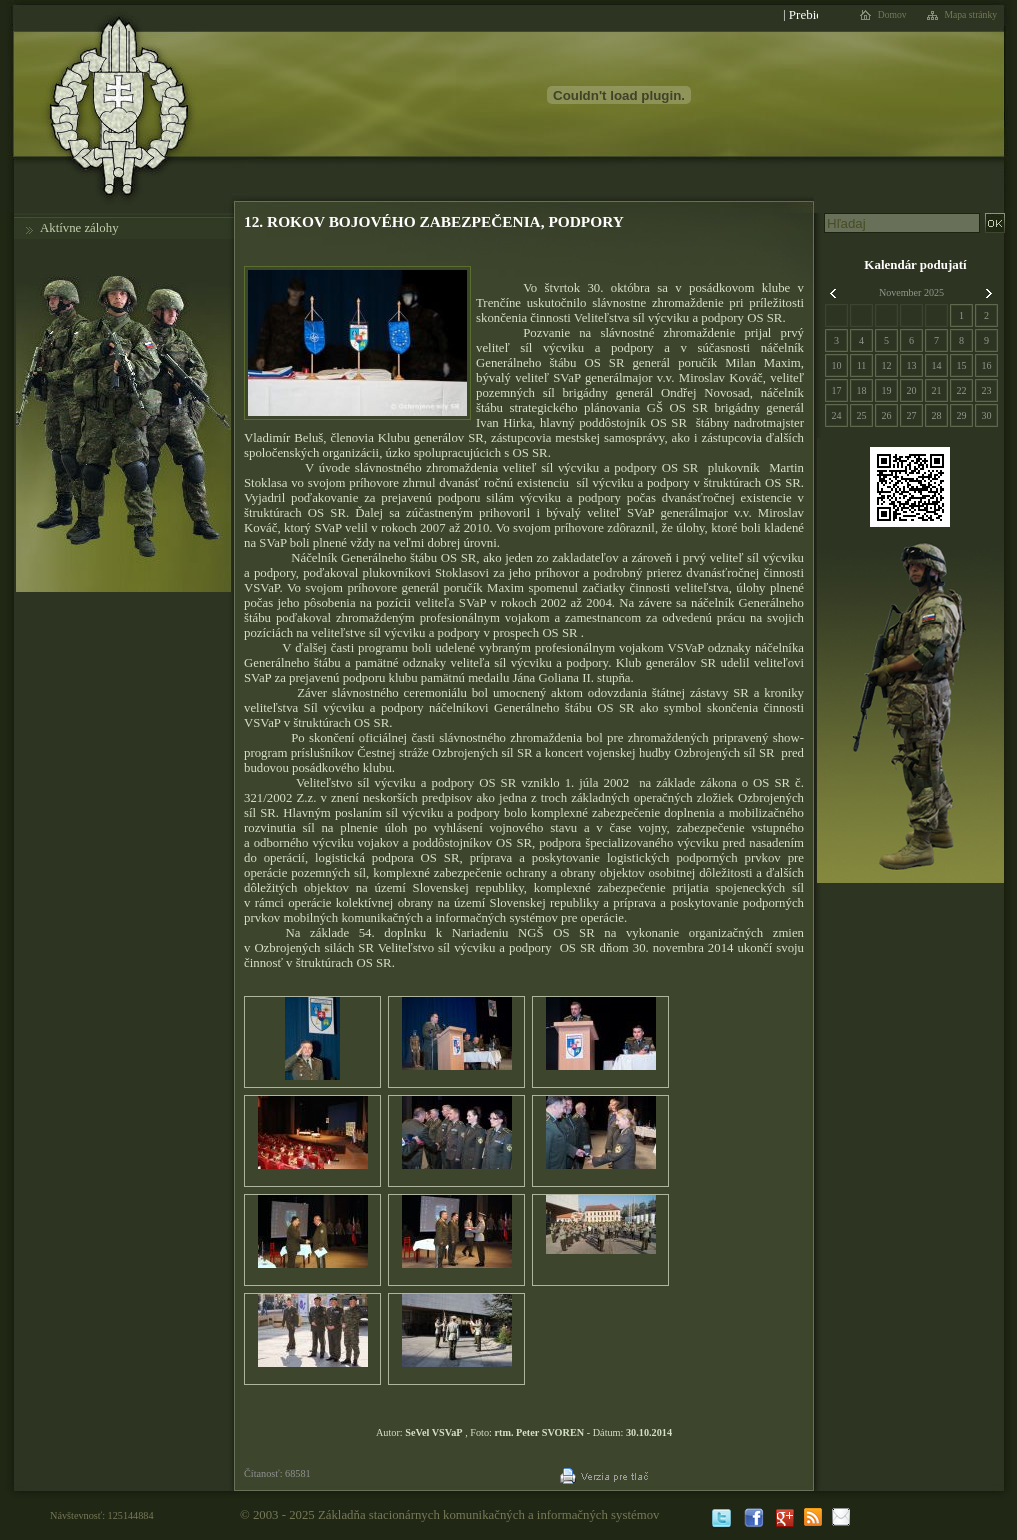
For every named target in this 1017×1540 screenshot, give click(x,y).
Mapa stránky (971, 15)
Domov (892, 15)
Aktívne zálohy (79, 228)
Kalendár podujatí (915, 264)
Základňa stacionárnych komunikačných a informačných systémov (489, 1515)
